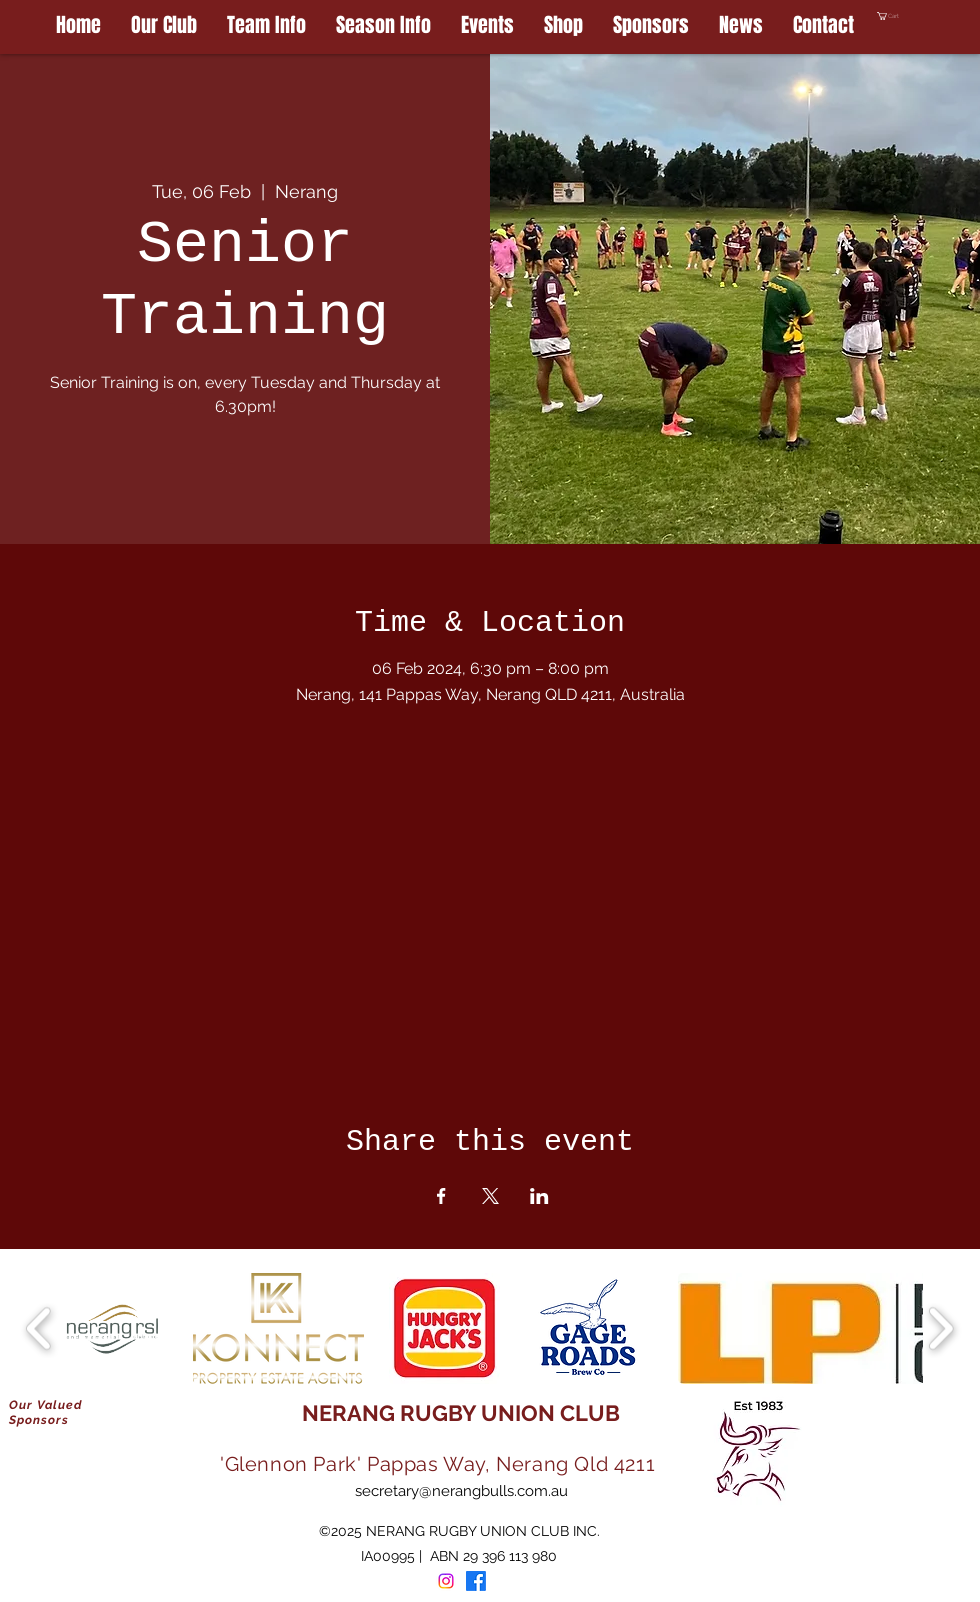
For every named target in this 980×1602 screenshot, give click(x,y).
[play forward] (940, 1328)
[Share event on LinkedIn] (539, 1196)
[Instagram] (446, 1581)
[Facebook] (476, 1581)
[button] (928, 16)
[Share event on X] (490, 1196)
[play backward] (39, 1328)
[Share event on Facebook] (441, 1196)
